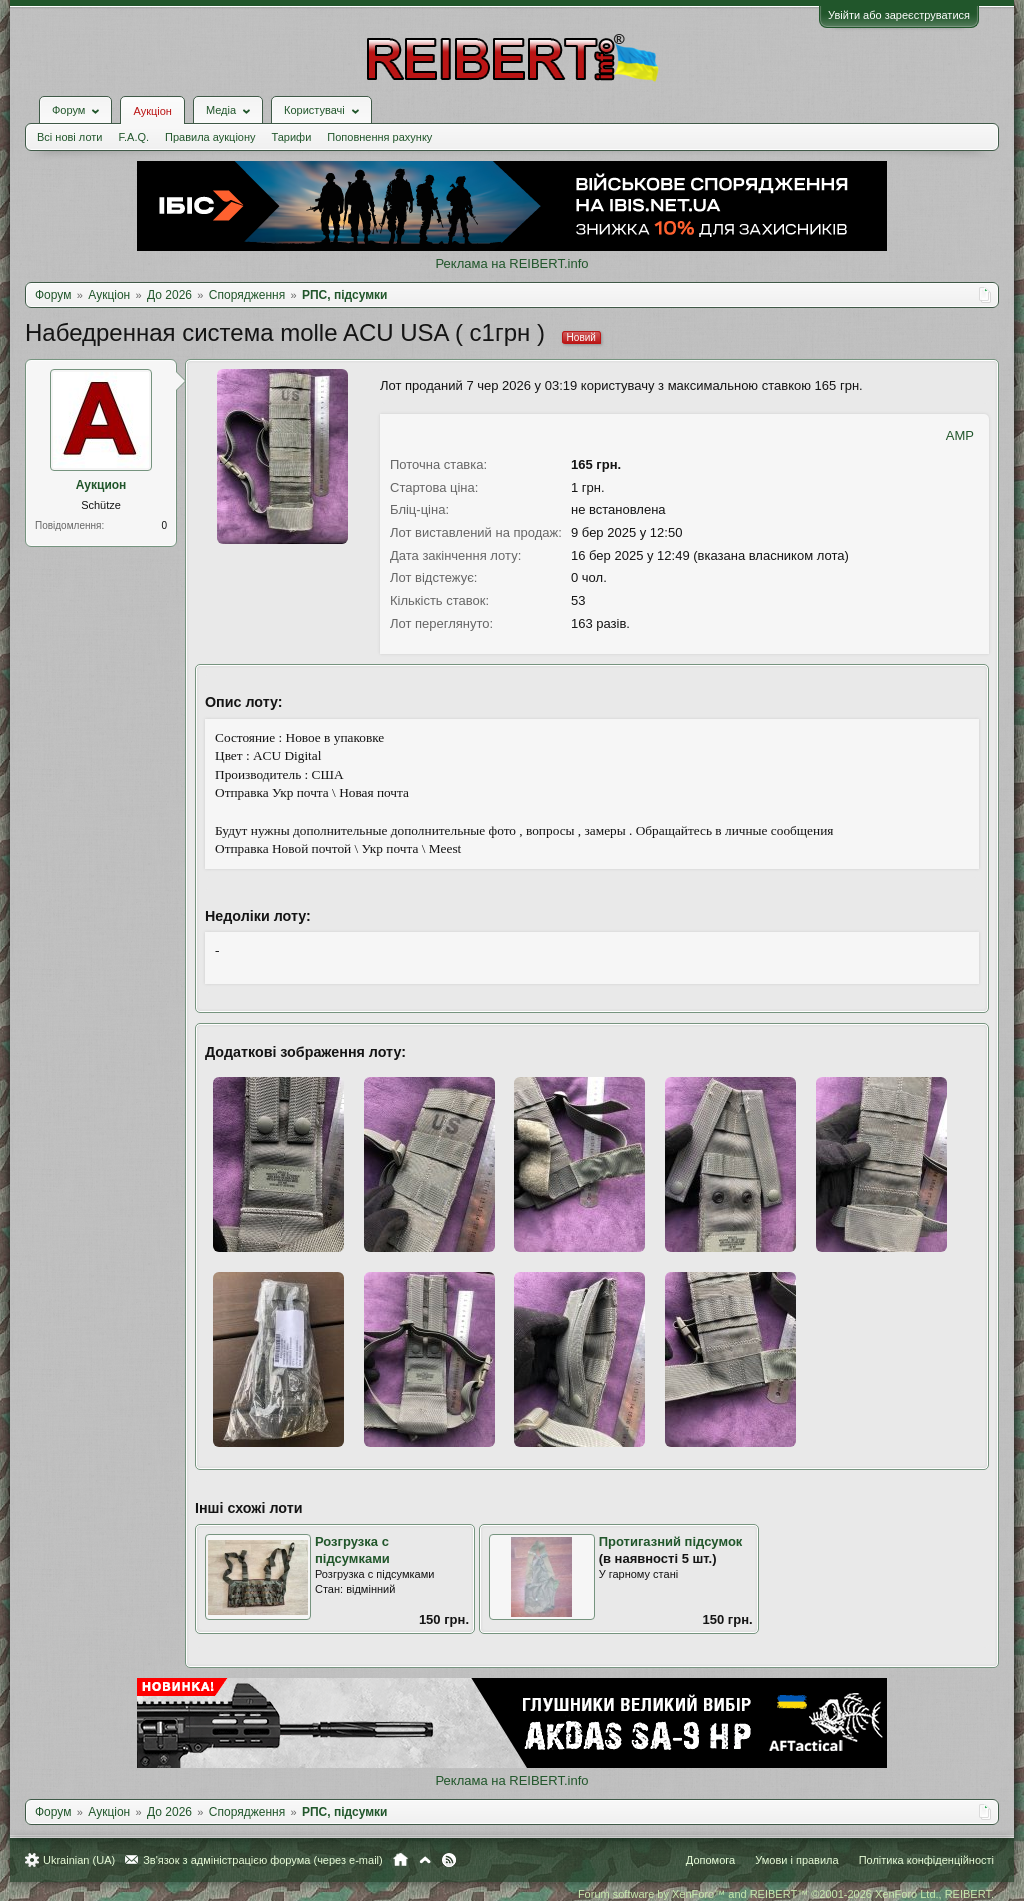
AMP (960, 435)
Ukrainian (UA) (79, 1860)
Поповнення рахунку (379, 137)
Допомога (710, 1860)
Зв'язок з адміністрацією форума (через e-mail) (263, 1860)
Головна (400, 1860)
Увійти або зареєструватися (899, 15)
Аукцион (101, 485)
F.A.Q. (133, 137)
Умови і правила (796, 1860)
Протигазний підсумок (671, 1541)
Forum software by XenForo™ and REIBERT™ (786, 1894)
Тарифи (292, 137)
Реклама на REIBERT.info (511, 263)
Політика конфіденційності (926, 1860)
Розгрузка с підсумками (352, 1550)
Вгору (425, 1860)
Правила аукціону (210, 137)
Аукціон (152, 111)
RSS (449, 1860)
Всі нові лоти (69, 137)
